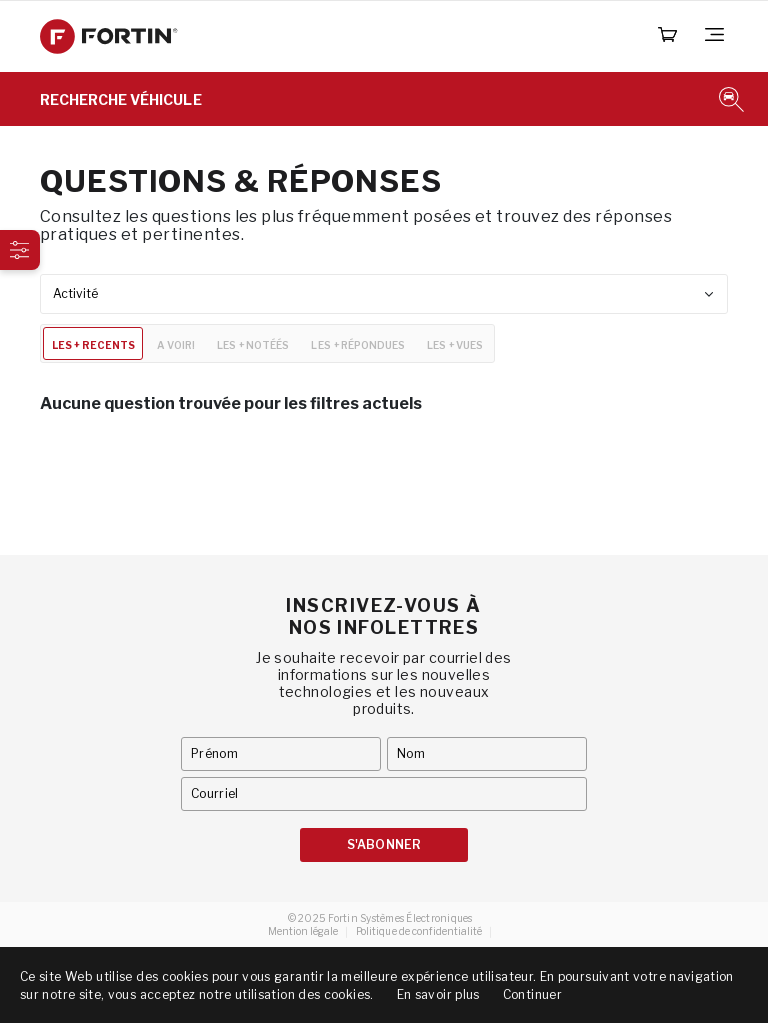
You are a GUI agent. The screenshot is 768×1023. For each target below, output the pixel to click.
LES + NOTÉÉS (253, 345)
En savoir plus (438, 994)
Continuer (532, 994)
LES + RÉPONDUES (357, 345)
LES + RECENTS (93, 345)
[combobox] (384, 294)
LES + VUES (455, 345)
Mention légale (303, 931)
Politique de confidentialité (419, 931)
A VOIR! (176, 345)
